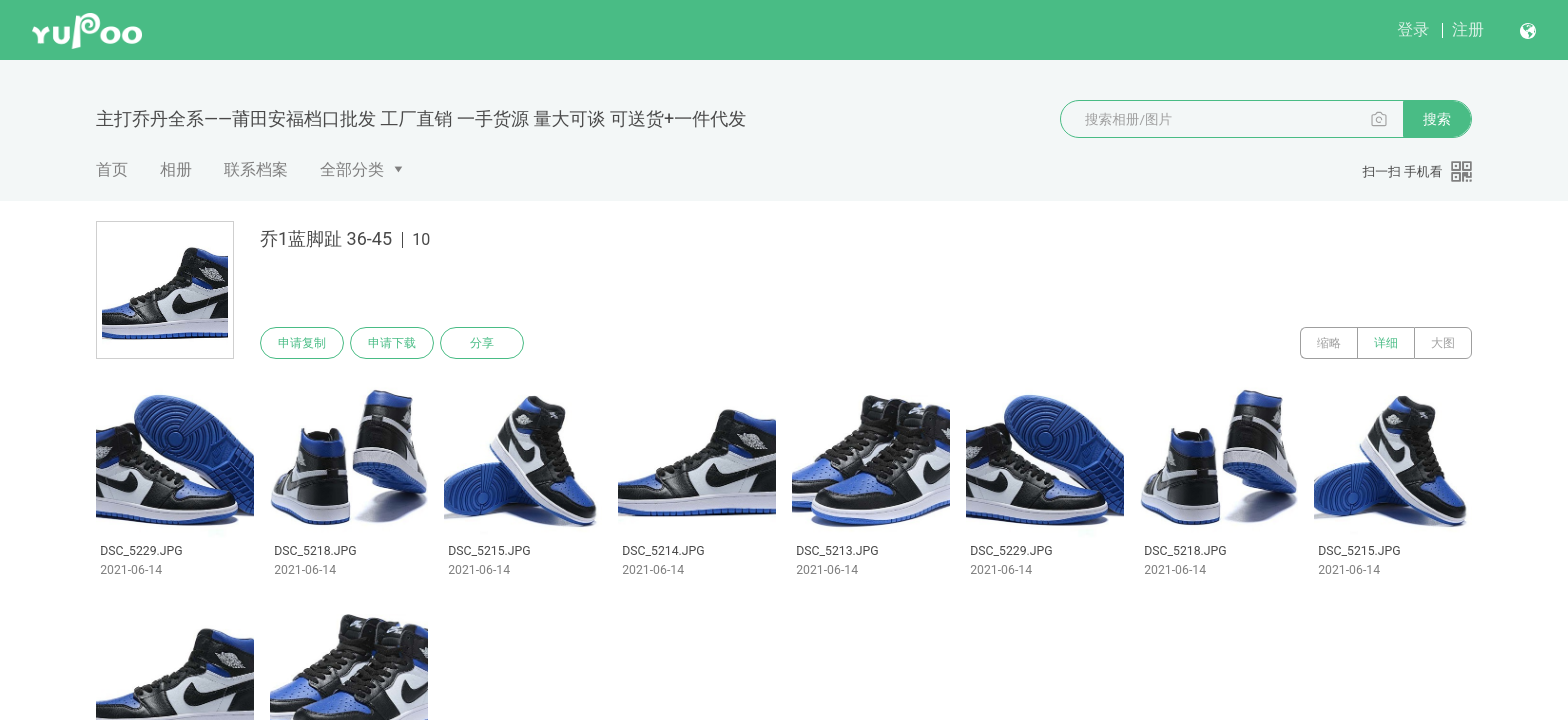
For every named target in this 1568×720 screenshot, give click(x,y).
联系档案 (256, 169)
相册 (176, 169)
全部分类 (352, 169)
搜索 (1437, 119)
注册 (1468, 29)
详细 (1386, 343)
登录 (1413, 29)
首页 (112, 169)
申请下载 (392, 343)
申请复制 (302, 343)
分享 (482, 343)
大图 (1443, 343)
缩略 (1329, 343)
